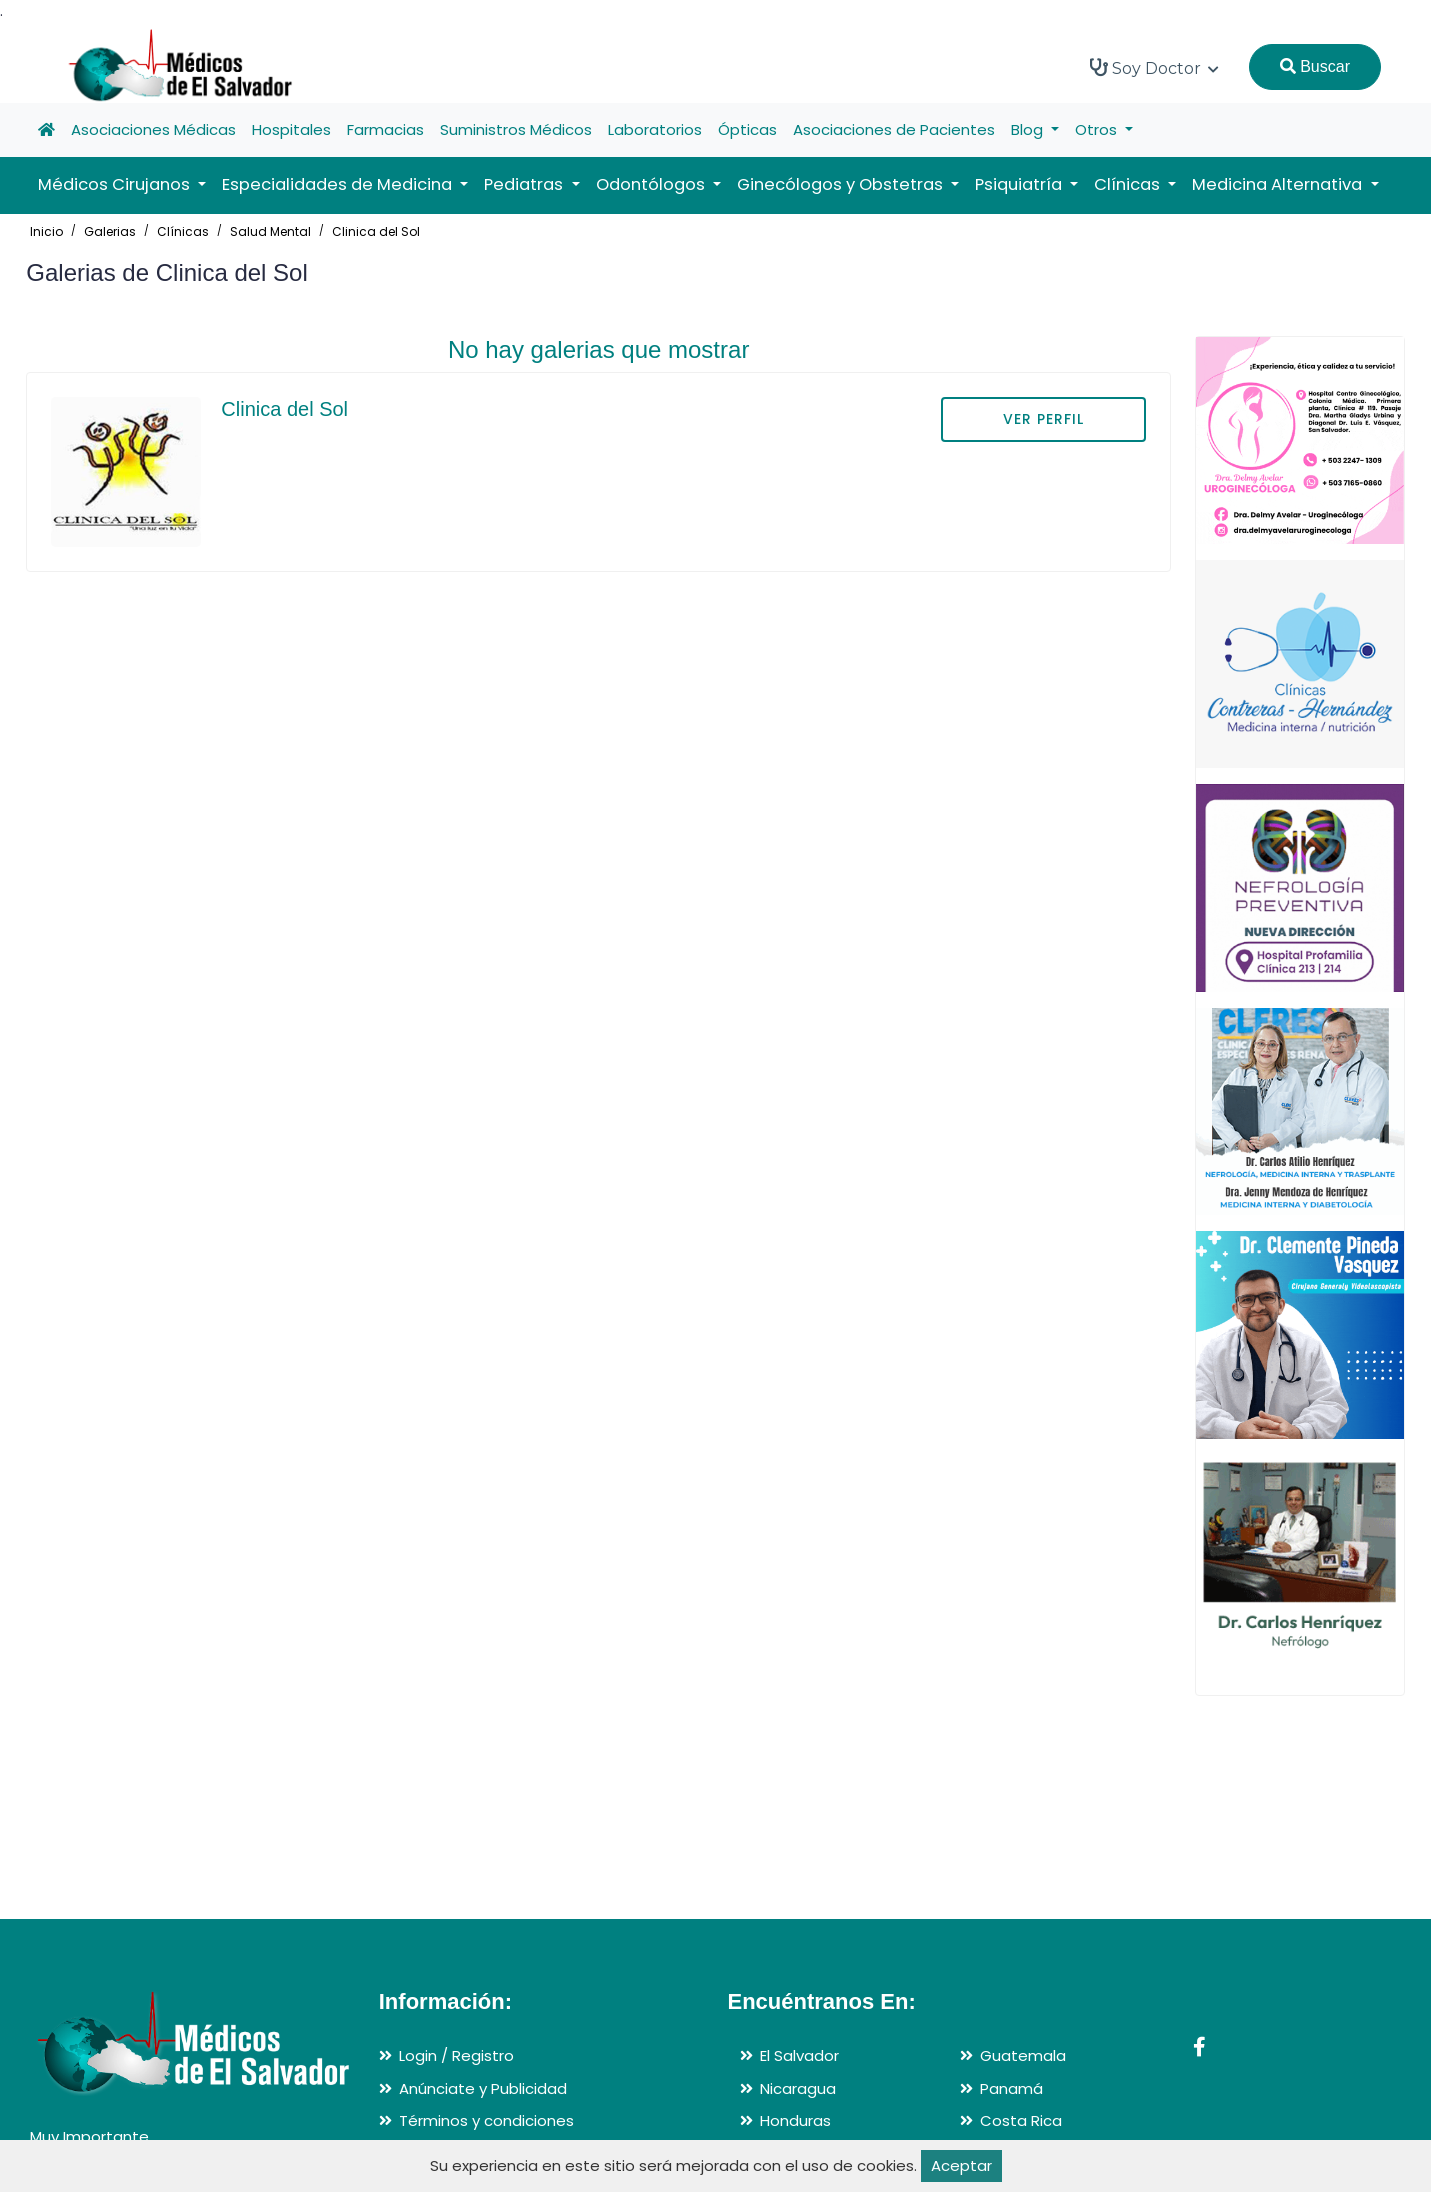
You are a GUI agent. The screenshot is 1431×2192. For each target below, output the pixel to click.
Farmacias (385, 129)
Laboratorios (655, 129)
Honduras (795, 2120)
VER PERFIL (1043, 419)
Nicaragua (798, 2088)
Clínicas (183, 231)
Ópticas (747, 129)
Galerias (110, 231)
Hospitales (291, 129)
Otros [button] (1098, 129)
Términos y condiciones (486, 2120)
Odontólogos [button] (652, 184)
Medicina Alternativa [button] (1279, 184)
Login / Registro (456, 2055)
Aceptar (961, 2165)
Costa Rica (1021, 2120)
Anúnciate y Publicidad (483, 2088)
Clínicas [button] (1129, 184)
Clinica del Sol (376, 231)
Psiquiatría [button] (1020, 184)
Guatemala (1023, 2055)
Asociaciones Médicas (153, 129)
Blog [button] (1029, 129)
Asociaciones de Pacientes (894, 129)
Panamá (1011, 2088)
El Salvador (799, 2055)
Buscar (1315, 66)
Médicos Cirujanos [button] (116, 184)
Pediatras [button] (525, 184)
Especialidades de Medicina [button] (339, 184)
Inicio (46, 231)
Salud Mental (270, 231)
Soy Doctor (1154, 68)
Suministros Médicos (516, 129)
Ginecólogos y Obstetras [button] (842, 184)
